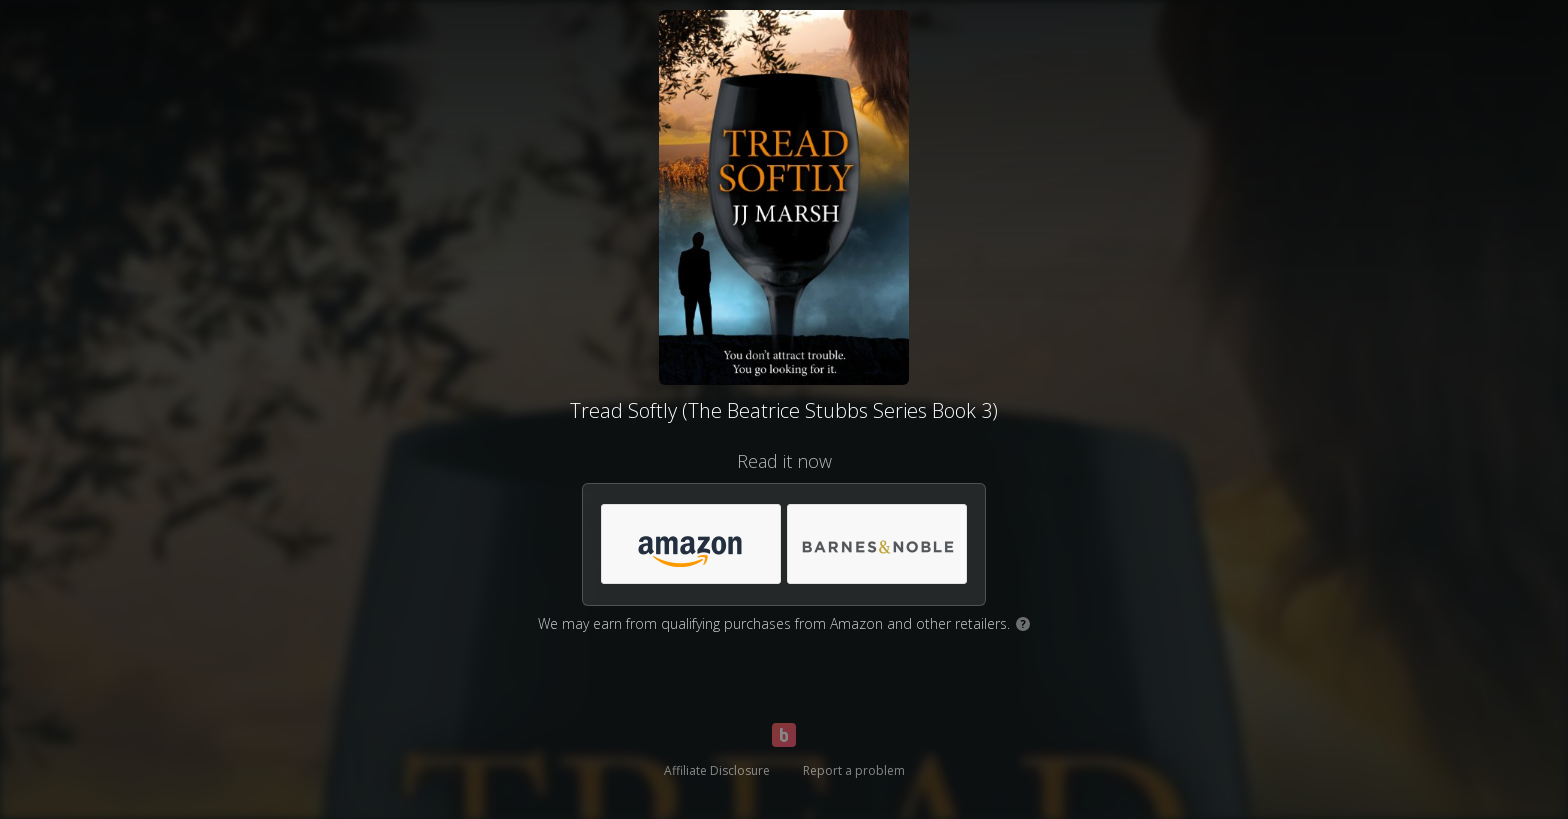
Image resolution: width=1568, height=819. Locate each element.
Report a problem (854, 770)
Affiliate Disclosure (717, 770)
